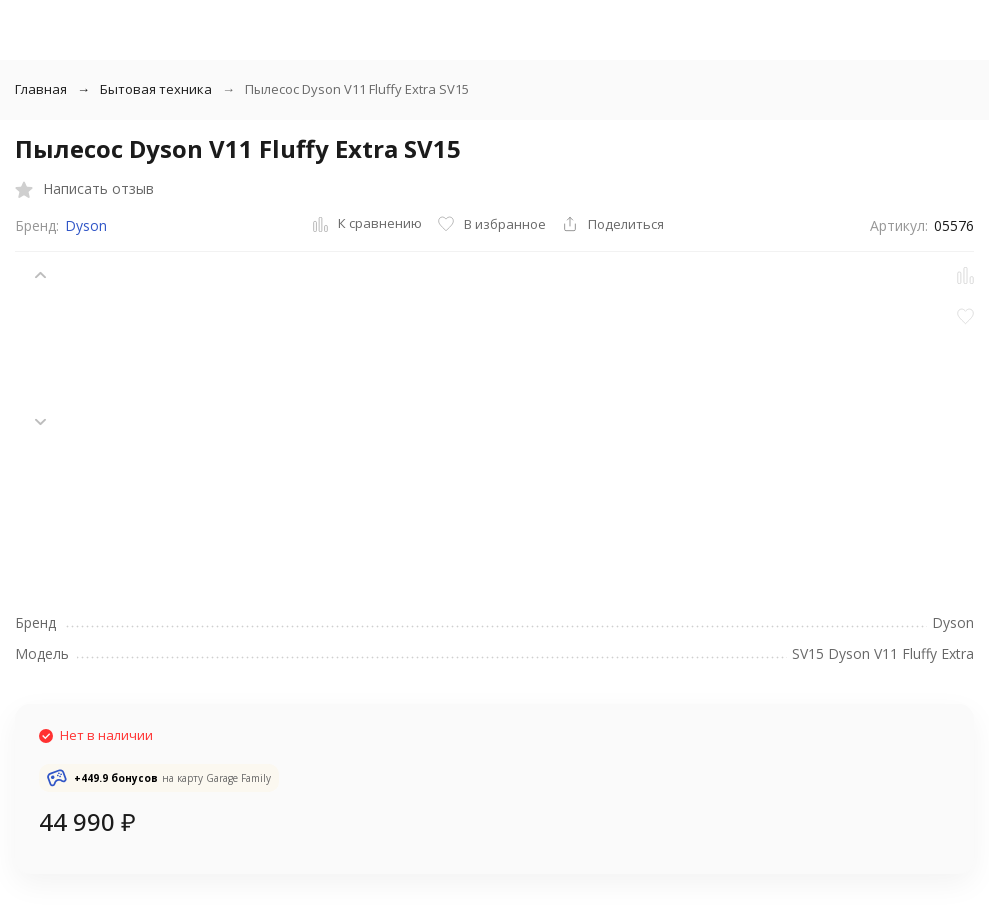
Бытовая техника (156, 89)
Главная (41, 89)
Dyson (86, 225)
